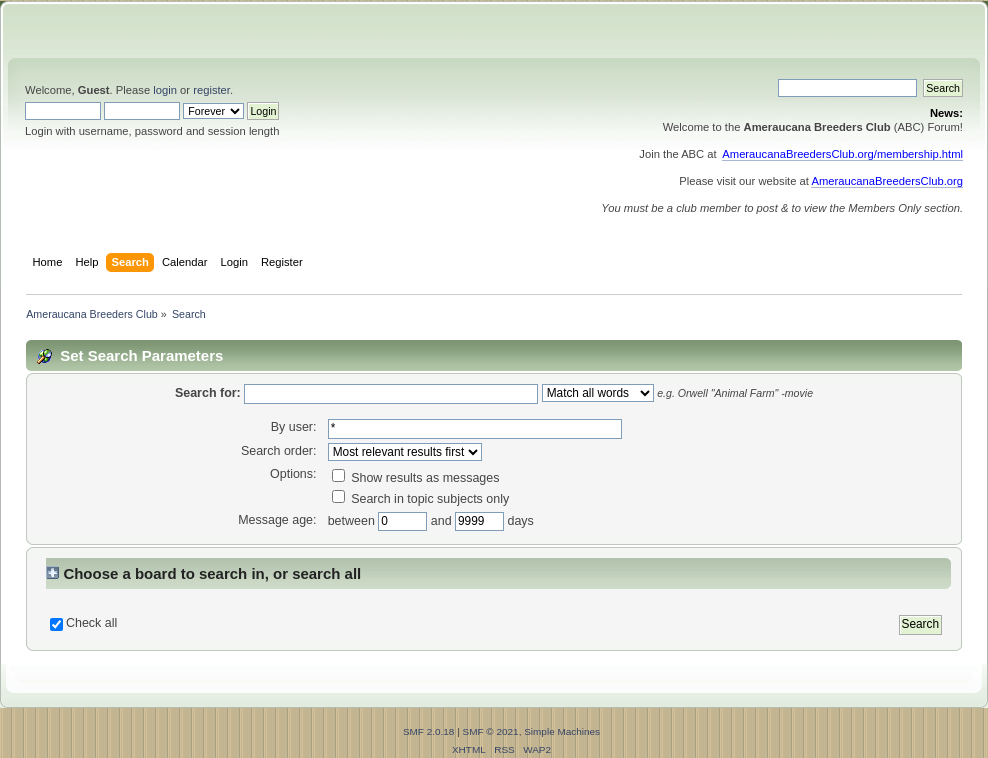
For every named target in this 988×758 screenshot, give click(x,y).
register (211, 90)
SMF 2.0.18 (429, 731)
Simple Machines (562, 731)
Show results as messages (416, 478)
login (165, 90)
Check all (91, 623)
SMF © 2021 (491, 731)
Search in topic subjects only (421, 499)
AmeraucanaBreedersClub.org (887, 181)
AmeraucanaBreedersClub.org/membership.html (842, 154)
